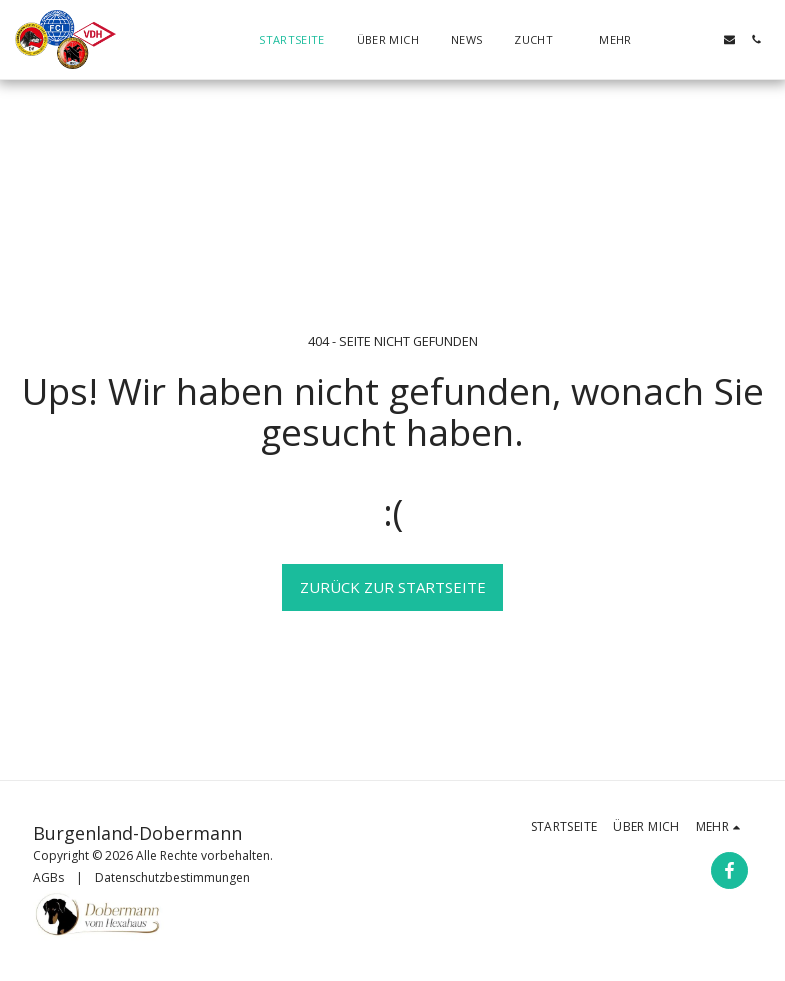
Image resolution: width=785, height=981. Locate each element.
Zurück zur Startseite (393, 587)
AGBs (48, 877)
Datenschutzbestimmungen (172, 877)
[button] (540, 39)
